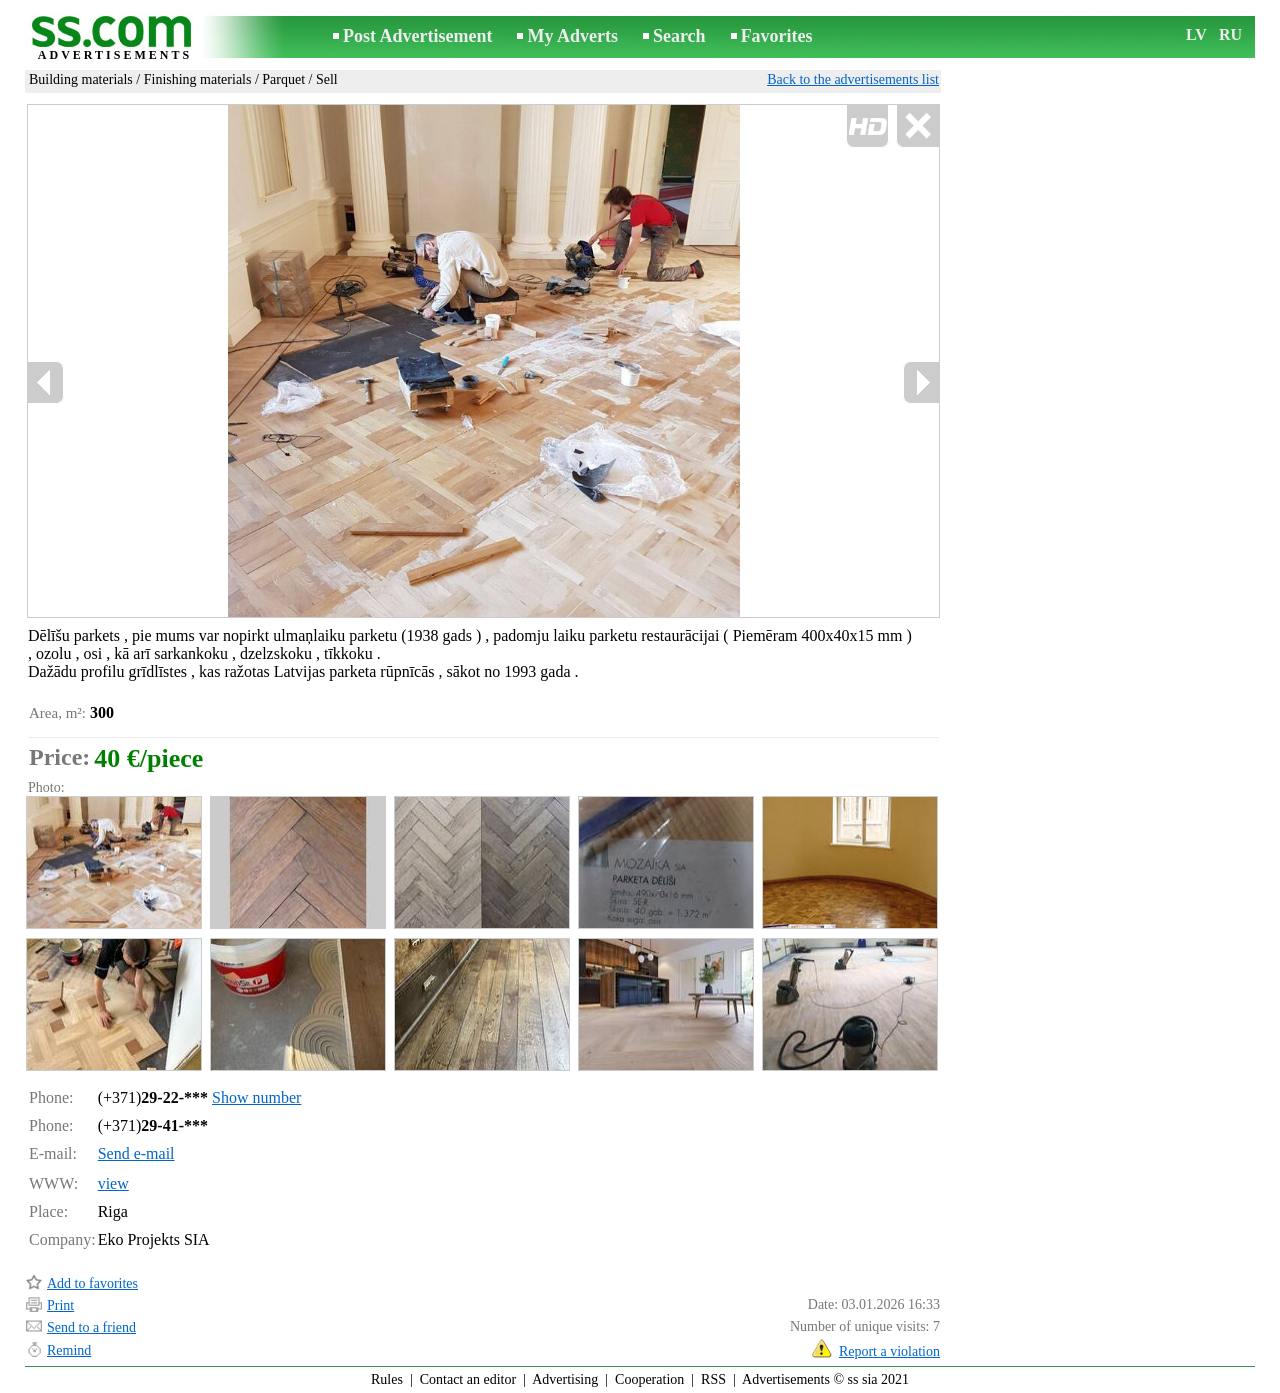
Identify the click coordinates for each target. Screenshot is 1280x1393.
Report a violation (889, 1351)
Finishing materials (198, 79)
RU (1230, 34)
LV (1196, 34)
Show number (256, 1097)
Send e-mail (136, 1153)
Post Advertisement (417, 36)
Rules (387, 1379)
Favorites (777, 36)
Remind (69, 1350)
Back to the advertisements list (853, 79)
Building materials (81, 79)
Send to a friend (91, 1327)
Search (679, 36)
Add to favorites (92, 1283)
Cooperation (649, 1379)
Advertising (565, 1379)
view (113, 1183)
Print (60, 1305)
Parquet (283, 79)
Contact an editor (468, 1379)
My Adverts (572, 36)
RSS (713, 1379)
